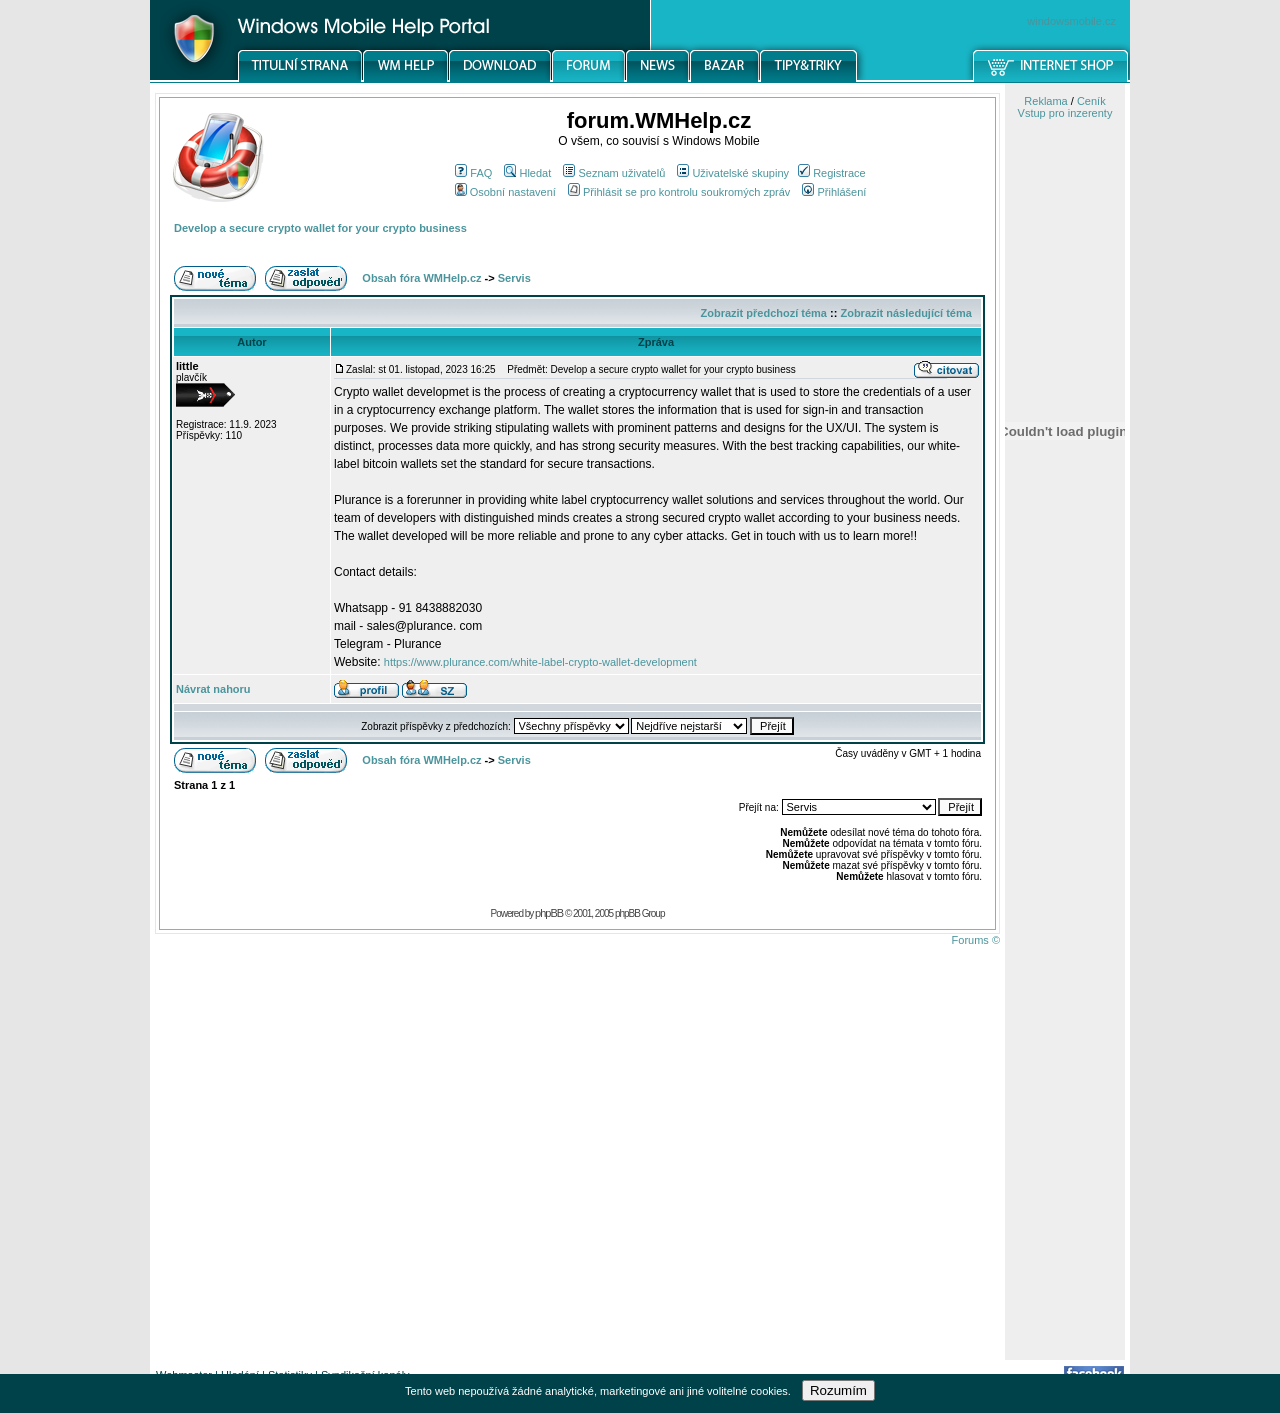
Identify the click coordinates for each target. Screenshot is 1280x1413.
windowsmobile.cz (1071, 21)
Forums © (976, 940)
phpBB (549, 913)
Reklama (1045, 101)
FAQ (473, 173)
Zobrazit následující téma (905, 313)
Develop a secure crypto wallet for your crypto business (320, 228)
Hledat (527, 173)
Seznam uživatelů (614, 173)
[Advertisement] (1065, 1043)
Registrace (832, 173)
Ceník (1091, 101)
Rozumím (838, 1390)
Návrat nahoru (213, 689)
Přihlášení (834, 192)
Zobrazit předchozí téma (763, 313)
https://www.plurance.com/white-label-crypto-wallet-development (540, 662)
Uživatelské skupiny (733, 173)
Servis (514, 278)
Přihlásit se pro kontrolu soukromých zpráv (679, 192)
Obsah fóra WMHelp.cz (421, 278)
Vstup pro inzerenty (1065, 113)
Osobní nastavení (505, 192)
